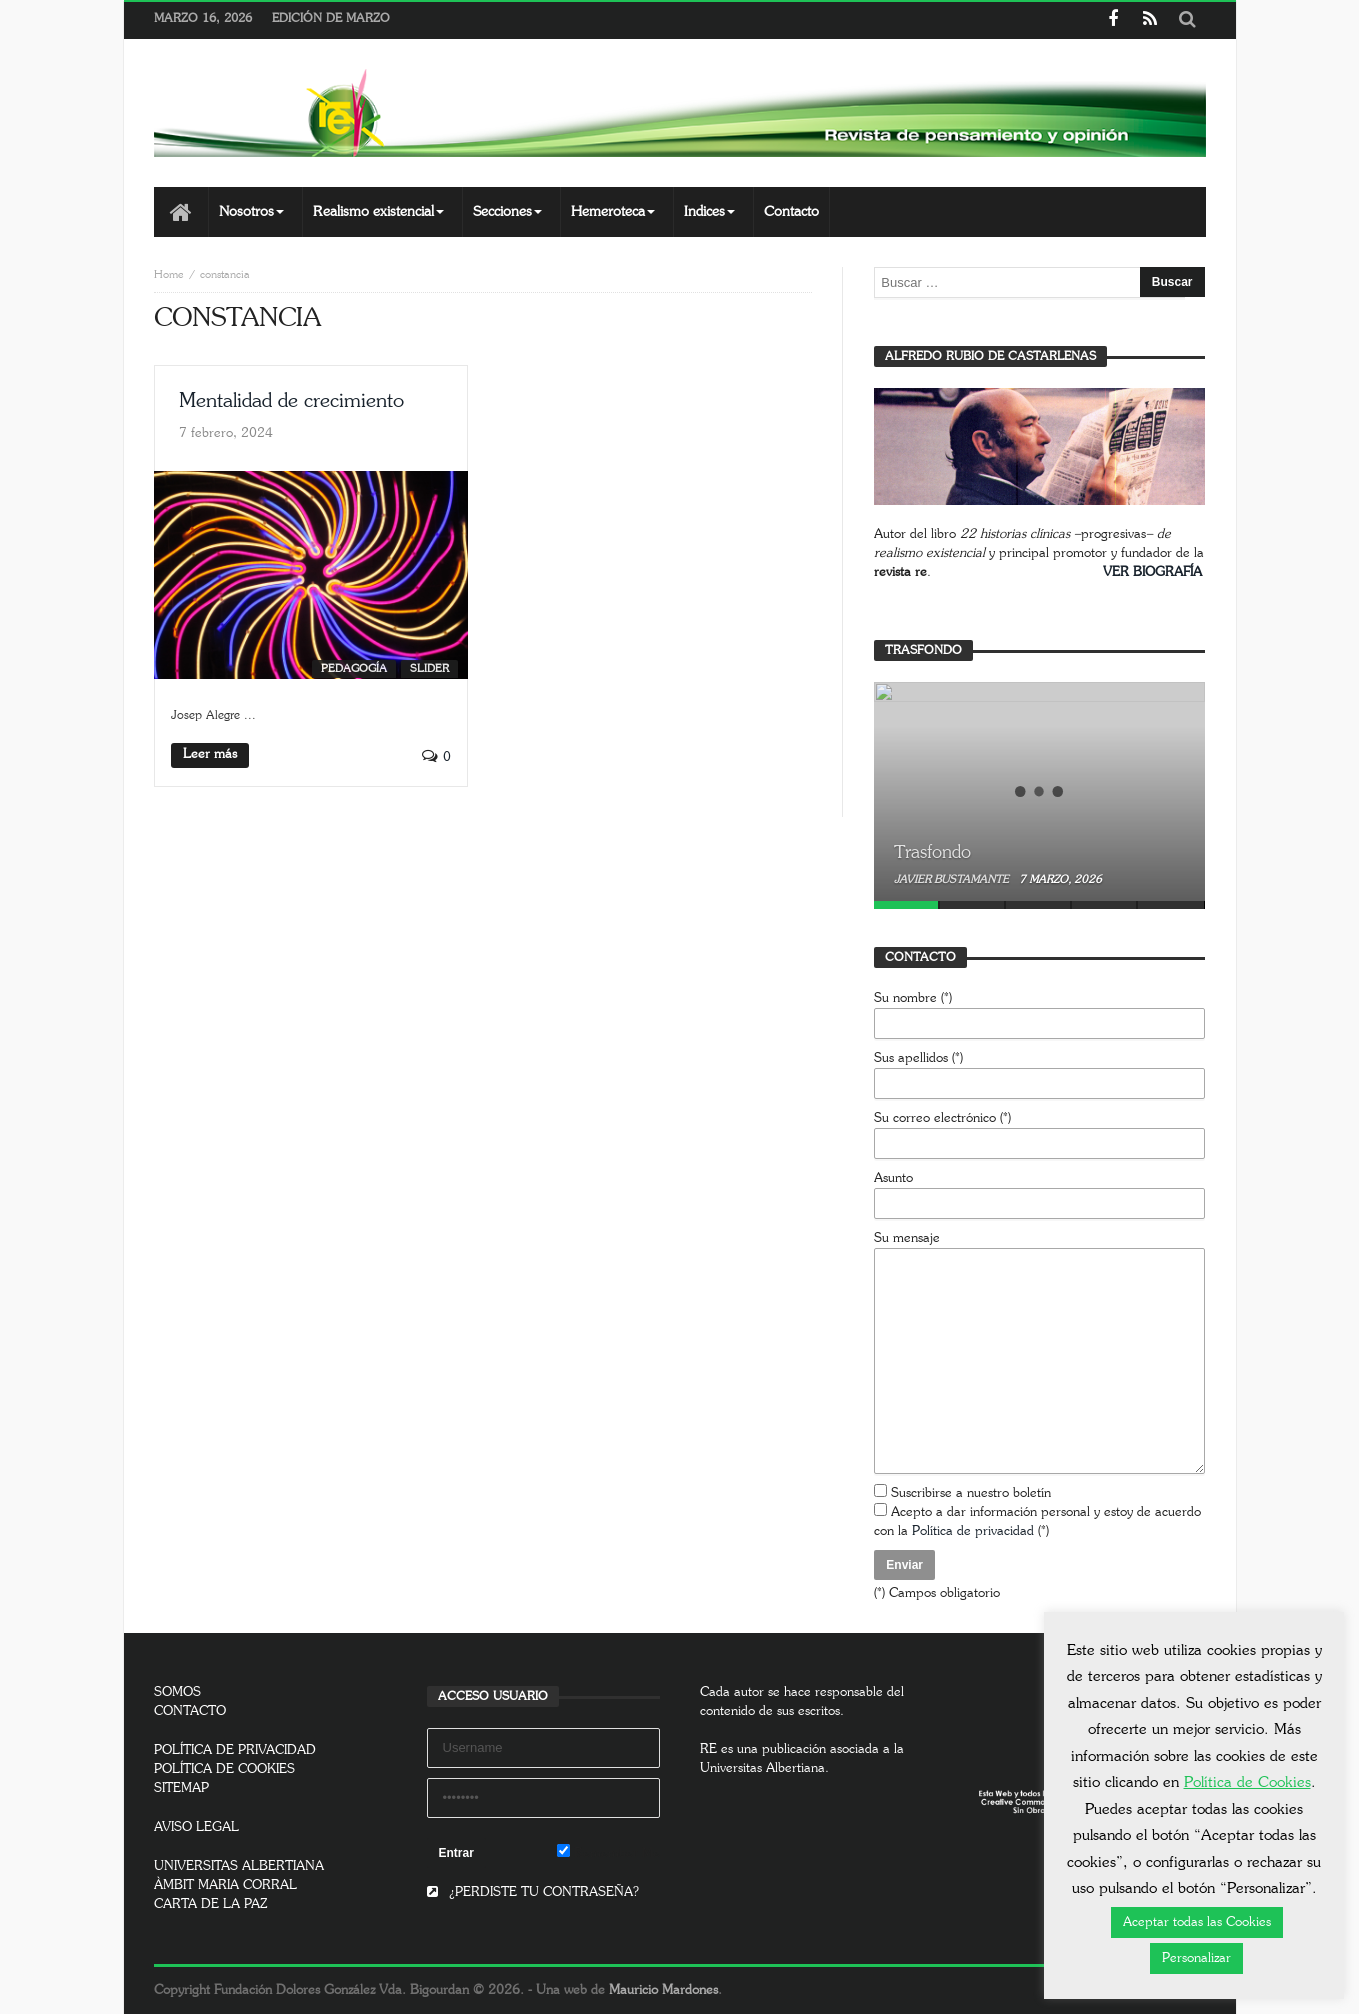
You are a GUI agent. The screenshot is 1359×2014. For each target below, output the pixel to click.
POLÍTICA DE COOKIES (224, 1769)
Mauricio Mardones (663, 1990)
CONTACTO (190, 1711)
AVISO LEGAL (196, 1827)
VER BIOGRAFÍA (1152, 572)
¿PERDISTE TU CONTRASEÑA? (533, 1892)
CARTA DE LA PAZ (211, 1904)
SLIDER (429, 668)
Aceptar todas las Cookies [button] (1197, 1922)
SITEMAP (181, 1788)
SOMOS (177, 1692)
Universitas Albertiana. (764, 1768)
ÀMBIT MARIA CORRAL (225, 1885)
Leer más (210, 754)
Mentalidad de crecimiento (291, 401)
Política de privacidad (973, 1531)
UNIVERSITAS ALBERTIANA (239, 1866)
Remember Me (608, 1852)
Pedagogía (354, 668)
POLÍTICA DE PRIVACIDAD (235, 1750)
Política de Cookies (1247, 1782)
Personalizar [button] (1196, 1958)
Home (169, 274)
